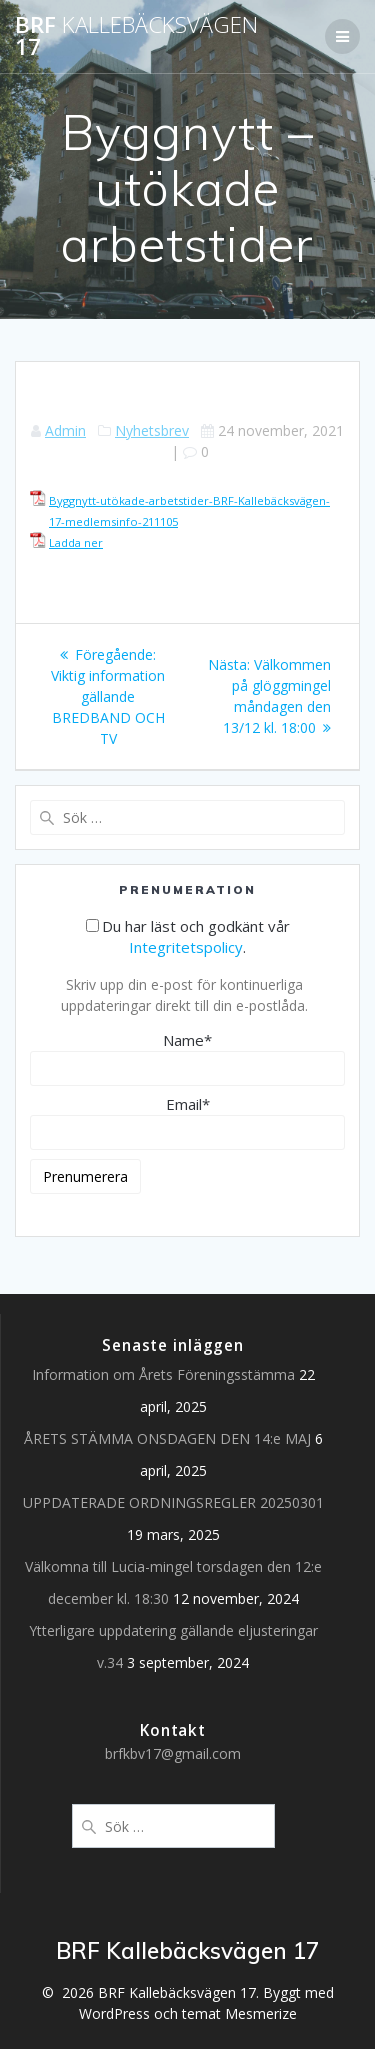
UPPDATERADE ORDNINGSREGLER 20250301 (173, 1502)
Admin (65, 430)
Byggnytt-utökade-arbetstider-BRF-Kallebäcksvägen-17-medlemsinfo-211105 (189, 511)
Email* (187, 1122)
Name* (187, 1058)
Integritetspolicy (186, 947)
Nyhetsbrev (152, 430)
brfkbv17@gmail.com (173, 1753)
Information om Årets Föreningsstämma (163, 1374)
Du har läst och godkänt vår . (188, 936)
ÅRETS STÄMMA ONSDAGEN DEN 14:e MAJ (167, 1438)
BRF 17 (136, 36)
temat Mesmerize (239, 2013)
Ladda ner (76, 542)
